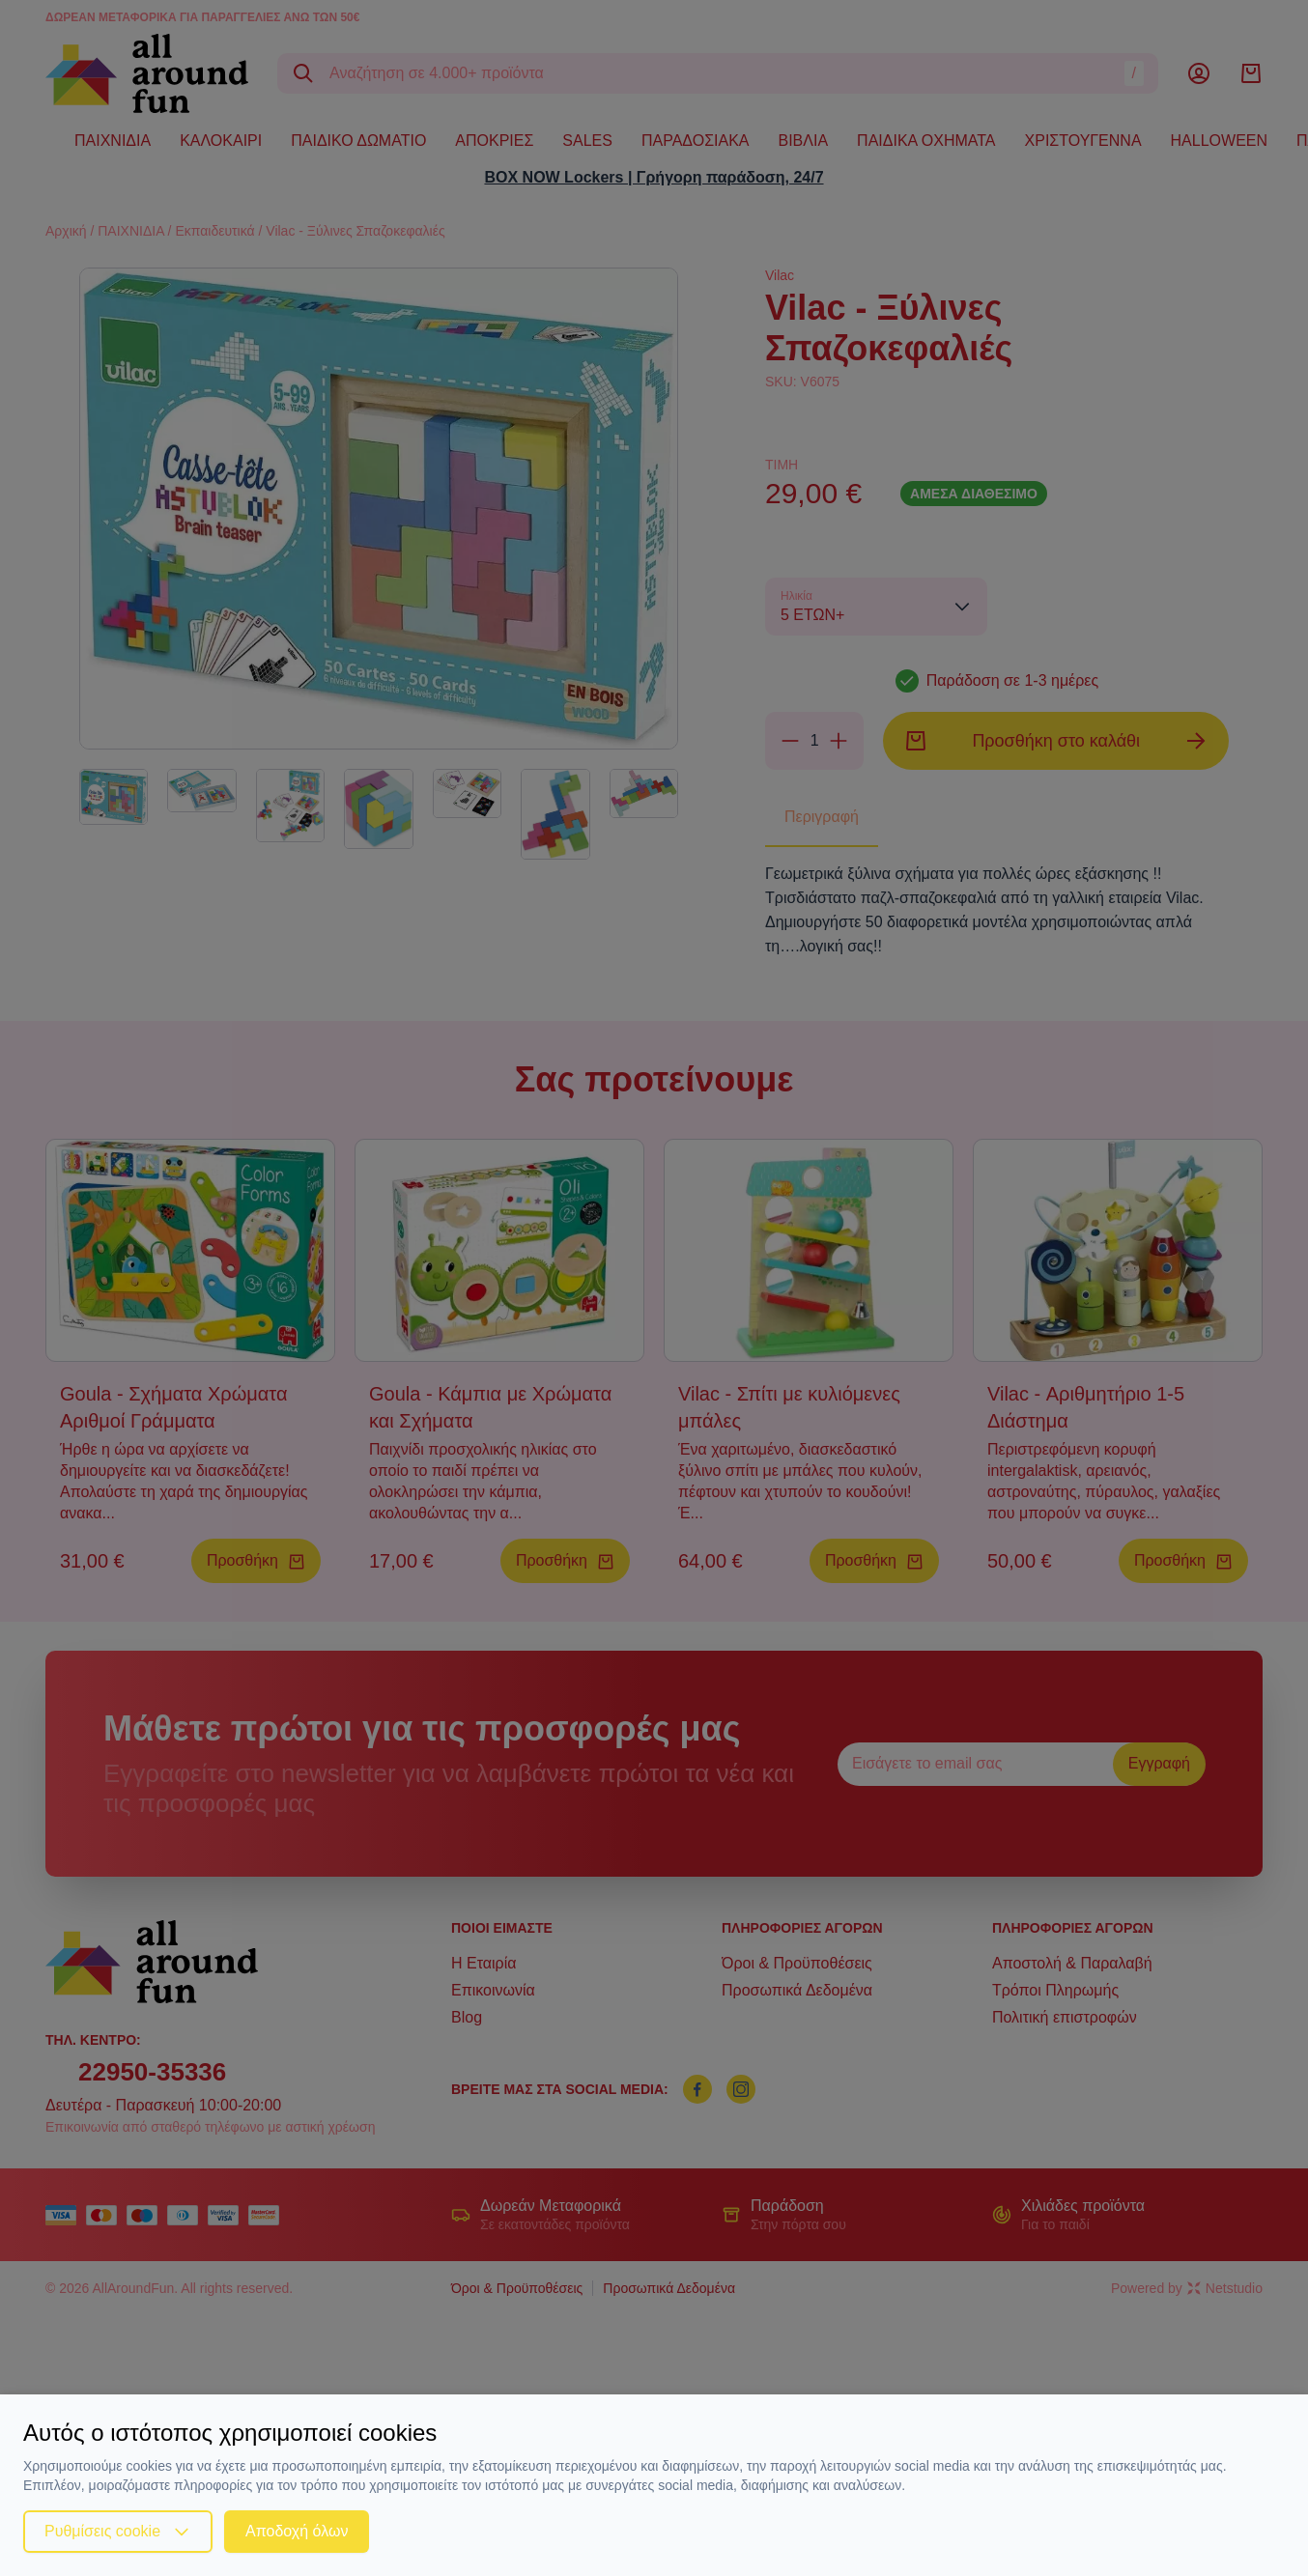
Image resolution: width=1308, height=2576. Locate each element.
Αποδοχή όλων (296, 2531)
